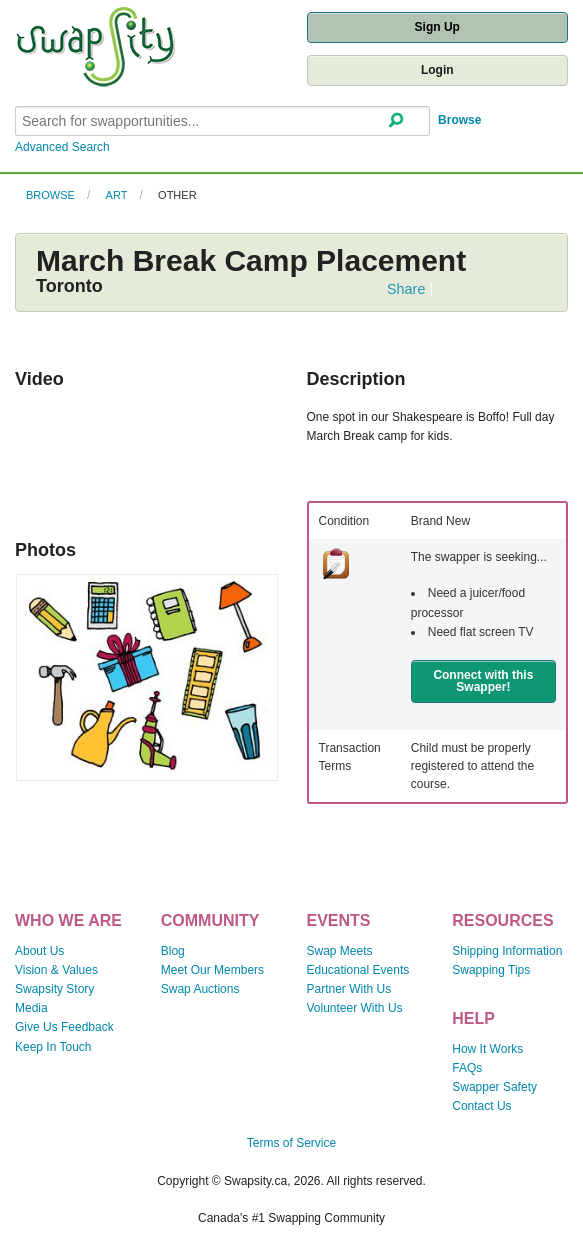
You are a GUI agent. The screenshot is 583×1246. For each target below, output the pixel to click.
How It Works (487, 1049)
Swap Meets (340, 951)
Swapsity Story (54, 989)
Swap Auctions (200, 989)
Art (117, 195)
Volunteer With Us (355, 1008)
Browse (459, 120)
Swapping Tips (491, 970)
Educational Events (358, 970)
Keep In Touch (53, 1047)
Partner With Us (349, 989)
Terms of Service (291, 1143)
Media (31, 1008)
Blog (173, 951)
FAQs (467, 1068)
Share (406, 289)
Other (177, 195)
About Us (39, 951)
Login (437, 70)
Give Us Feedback (64, 1027)
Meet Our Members (212, 970)
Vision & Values (56, 970)
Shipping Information (507, 951)
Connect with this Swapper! (483, 681)
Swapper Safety (494, 1087)
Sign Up (437, 27)
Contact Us (481, 1106)
